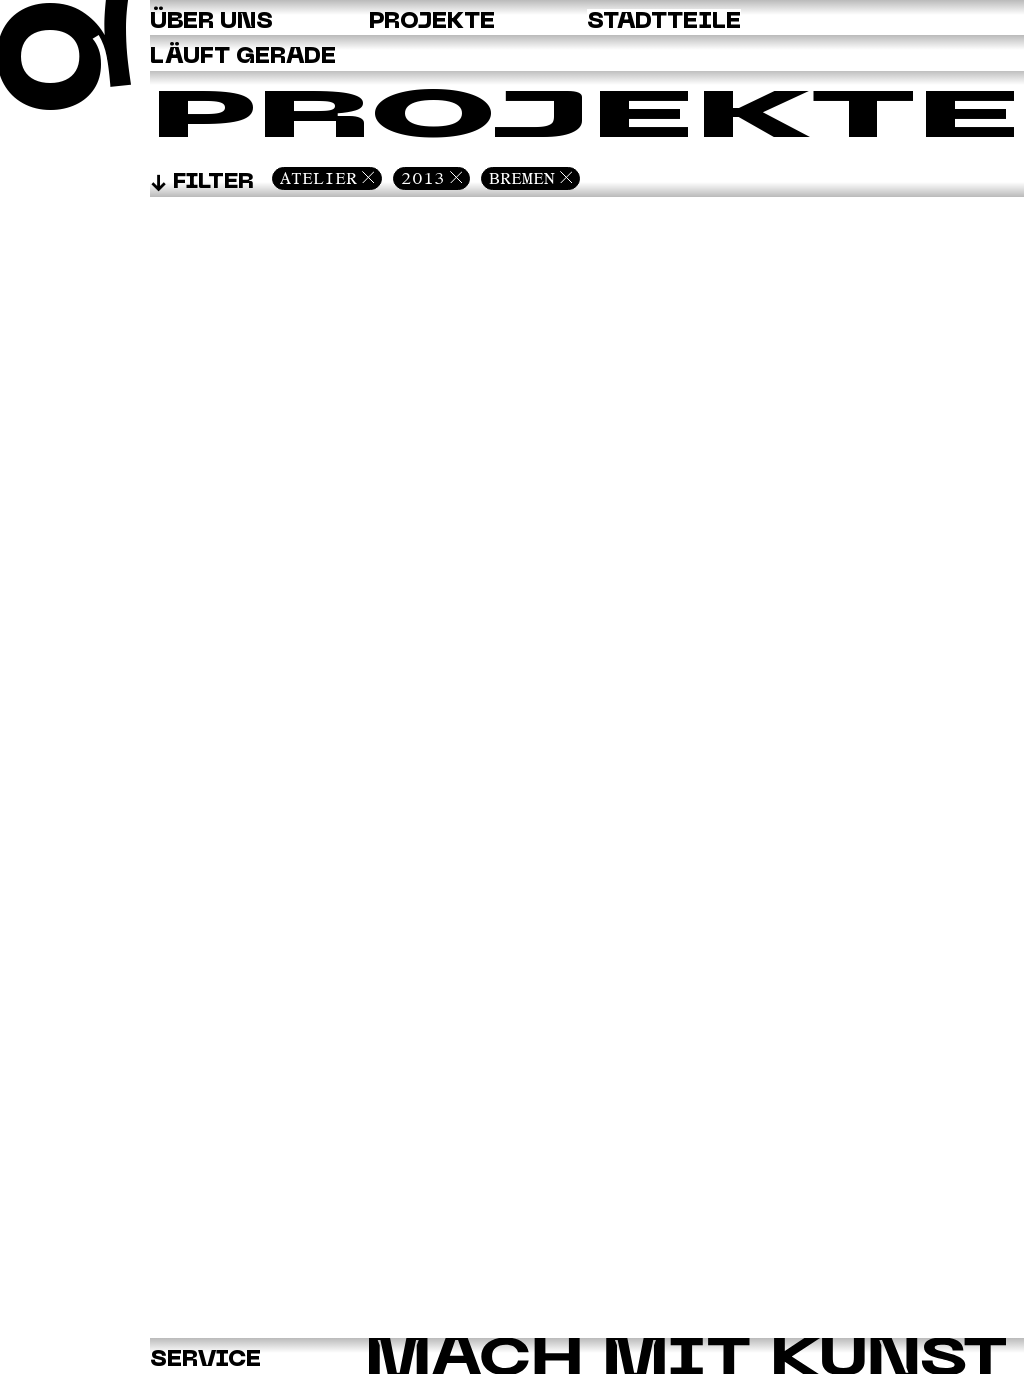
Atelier (318, 178)
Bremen (522, 178)
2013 (423, 178)
